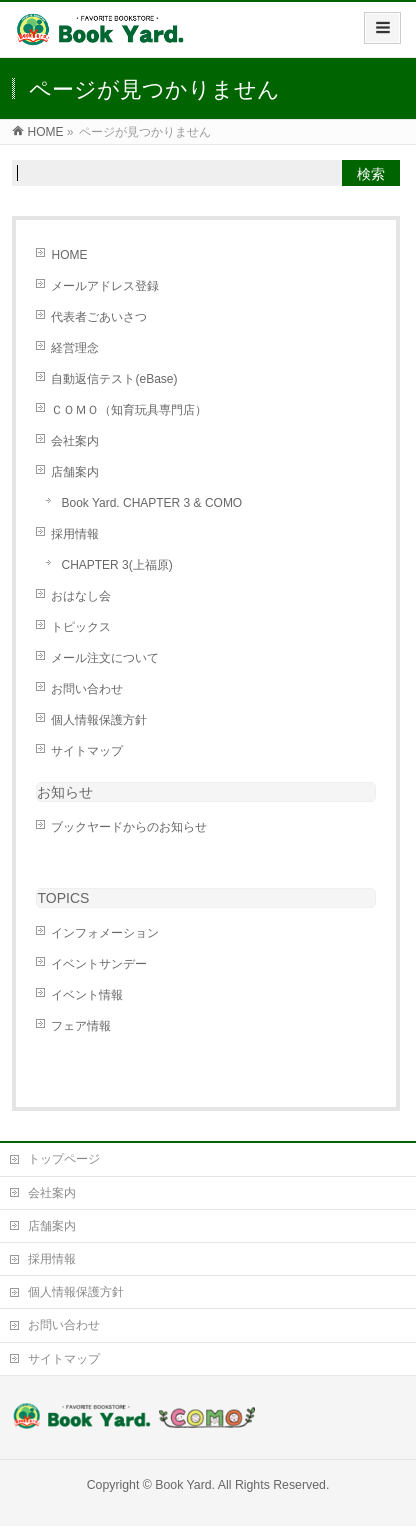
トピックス (81, 627)
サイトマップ (87, 751)
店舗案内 (75, 472)
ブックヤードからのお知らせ (129, 827)
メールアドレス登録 (105, 286)
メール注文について (105, 658)
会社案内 (75, 441)
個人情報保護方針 (99, 720)
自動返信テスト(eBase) (114, 379)
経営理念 (75, 348)
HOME (69, 255)
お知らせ (65, 792)
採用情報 (75, 534)
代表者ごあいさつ (99, 317)
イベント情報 (87, 995)
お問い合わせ (87, 689)
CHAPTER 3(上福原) (116, 565)
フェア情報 (81, 1026)
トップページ (64, 1159)
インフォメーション (105, 933)
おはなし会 (81, 596)
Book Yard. (185, 1485)
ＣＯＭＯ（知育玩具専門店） (129, 410)
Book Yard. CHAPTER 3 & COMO (151, 503)
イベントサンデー (99, 964)
